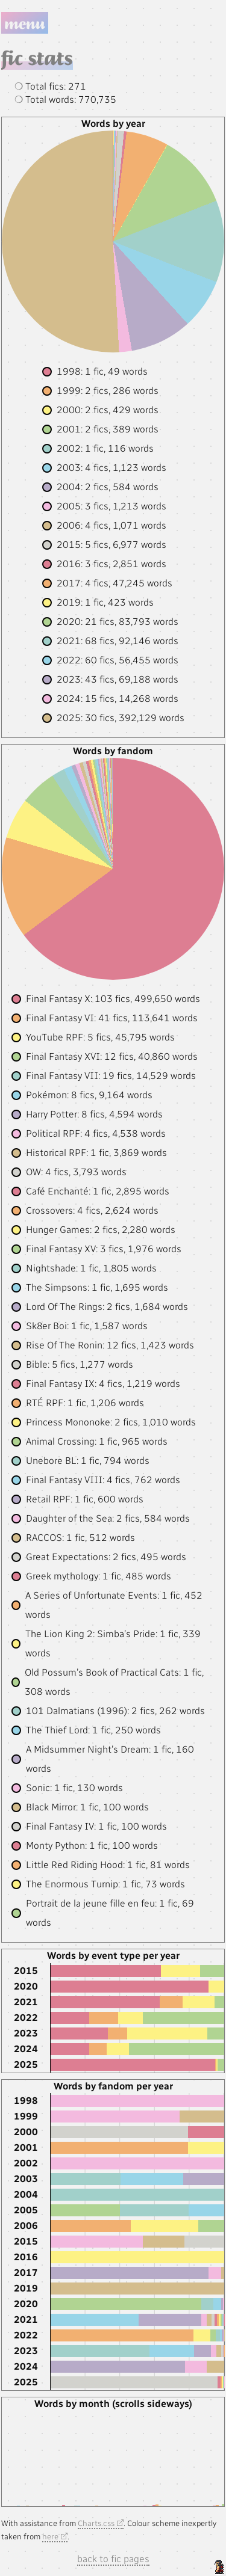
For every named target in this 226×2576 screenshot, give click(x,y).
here (50, 2536)
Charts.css (96, 2523)
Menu (24, 22)
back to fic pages (113, 2559)
